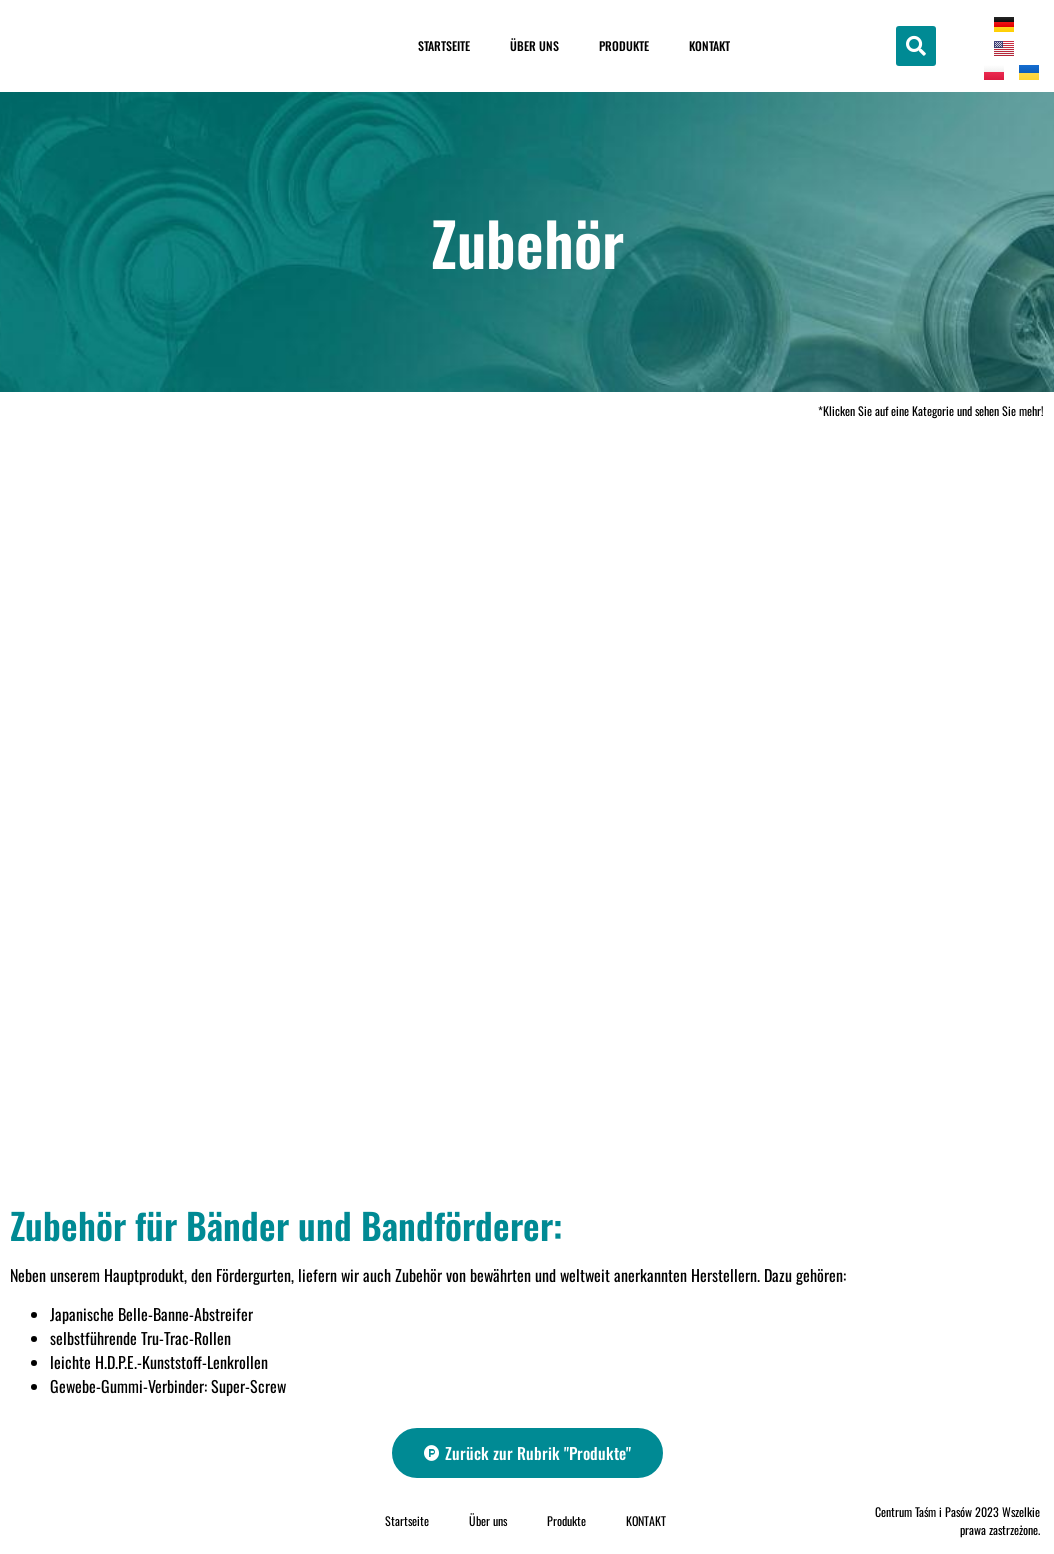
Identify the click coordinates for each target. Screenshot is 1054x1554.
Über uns (534, 45)
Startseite (444, 45)
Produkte (624, 45)
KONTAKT (709, 45)
